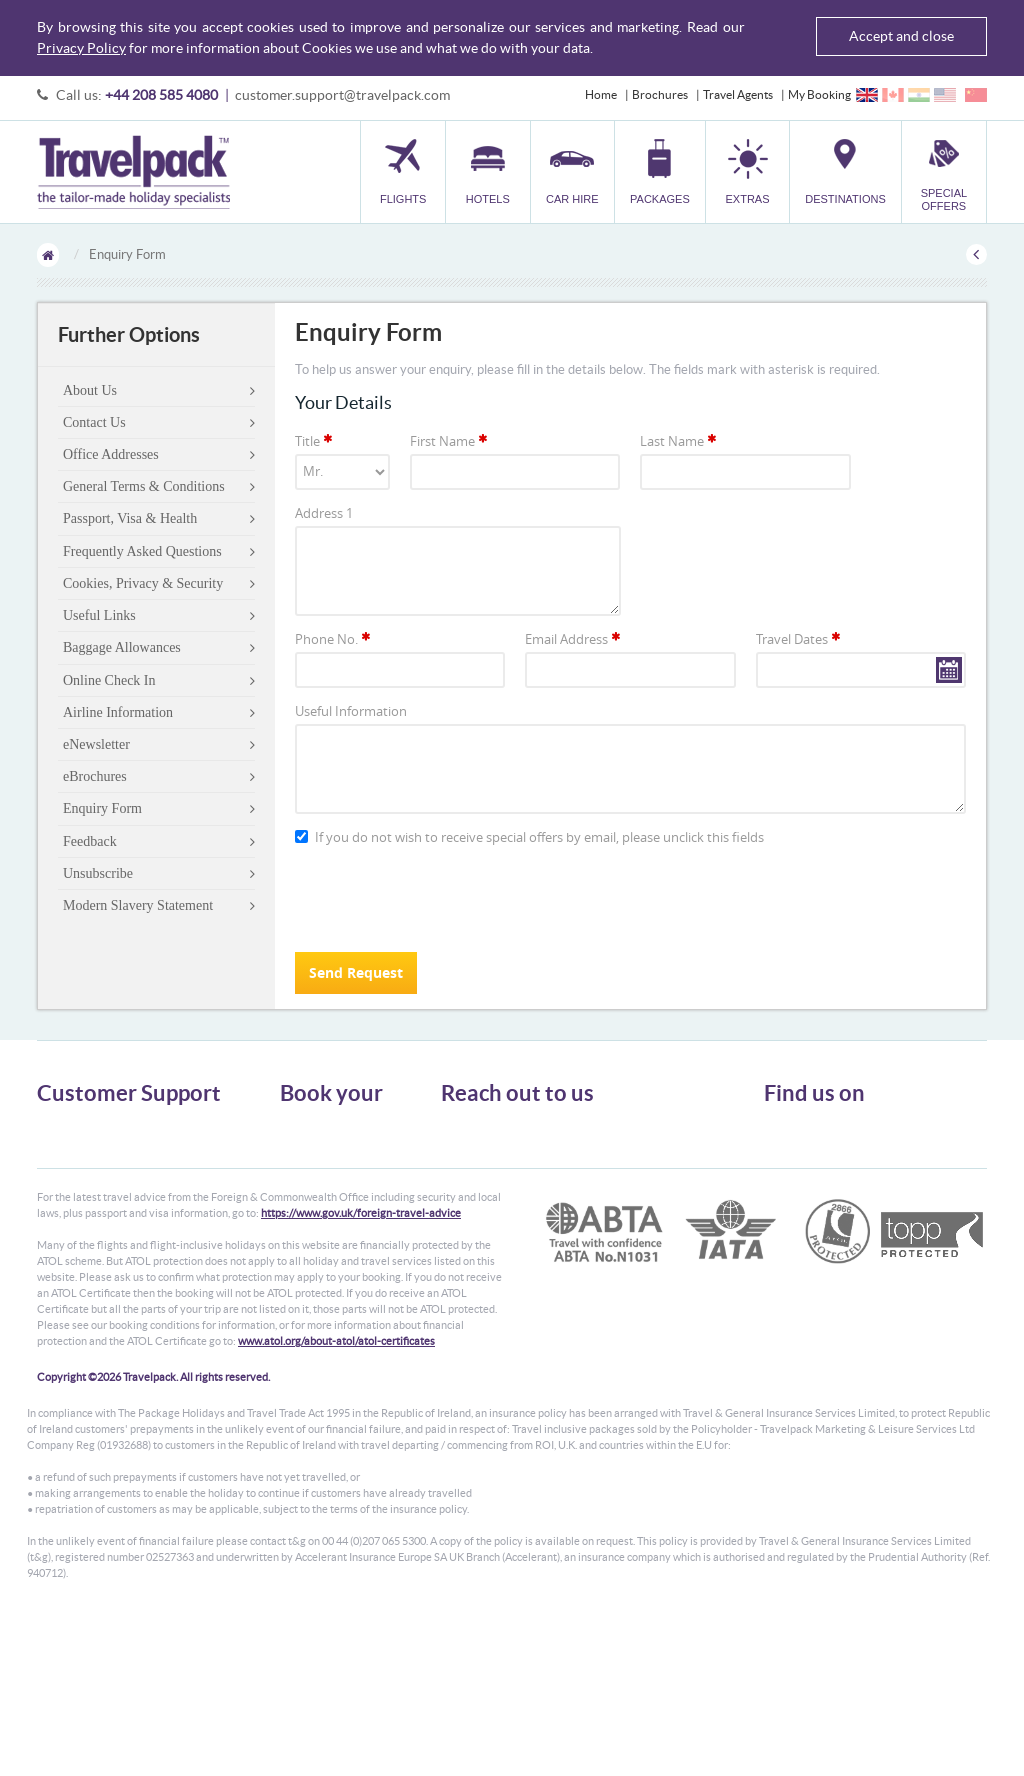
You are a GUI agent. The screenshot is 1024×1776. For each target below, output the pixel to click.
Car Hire (302, 1162)
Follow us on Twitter (831, 1135)
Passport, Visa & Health (130, 518)
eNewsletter (96, 744)
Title (315, 441)
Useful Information (351, 711)
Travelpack (133, 172)
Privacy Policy (81, 48)
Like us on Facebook (831, 1166)
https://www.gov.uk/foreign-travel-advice (361, 1368)
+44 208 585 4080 (161, 95)
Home (601, 94)
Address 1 (324, 513)
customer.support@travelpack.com (342, 95)
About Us (90, 390)
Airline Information (118, 712)
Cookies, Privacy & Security (143, 583)
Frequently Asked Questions (142, 551)
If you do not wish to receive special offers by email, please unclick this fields (529, 837)
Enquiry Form (102, 808)
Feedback (90, 841)
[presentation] (447, 898)
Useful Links (99, 615)
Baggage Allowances (122, 647)
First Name (450, 441)
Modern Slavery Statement (138, 905)
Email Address (574, 639)
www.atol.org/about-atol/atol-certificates (336, 1496)
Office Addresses (111, 454)
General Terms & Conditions (144, 486)
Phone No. (334, 639)
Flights (297, 1126)
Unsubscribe (98, 873)
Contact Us (94, 422)
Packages (304, 1180)
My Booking (819, 94)
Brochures (660, 94)
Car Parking (310, 1216)
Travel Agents (738, 94)
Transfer (302, 1198)
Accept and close (901, 36)
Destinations (313, 1234)
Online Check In (109, 680)
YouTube (802, 1197)
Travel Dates (799, 639)
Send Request (356, 972)
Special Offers (316, 1252)
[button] (748, 171)
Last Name (679, 441)
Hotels (297, 1144)
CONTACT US (474, 1264)
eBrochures (95, 776)
